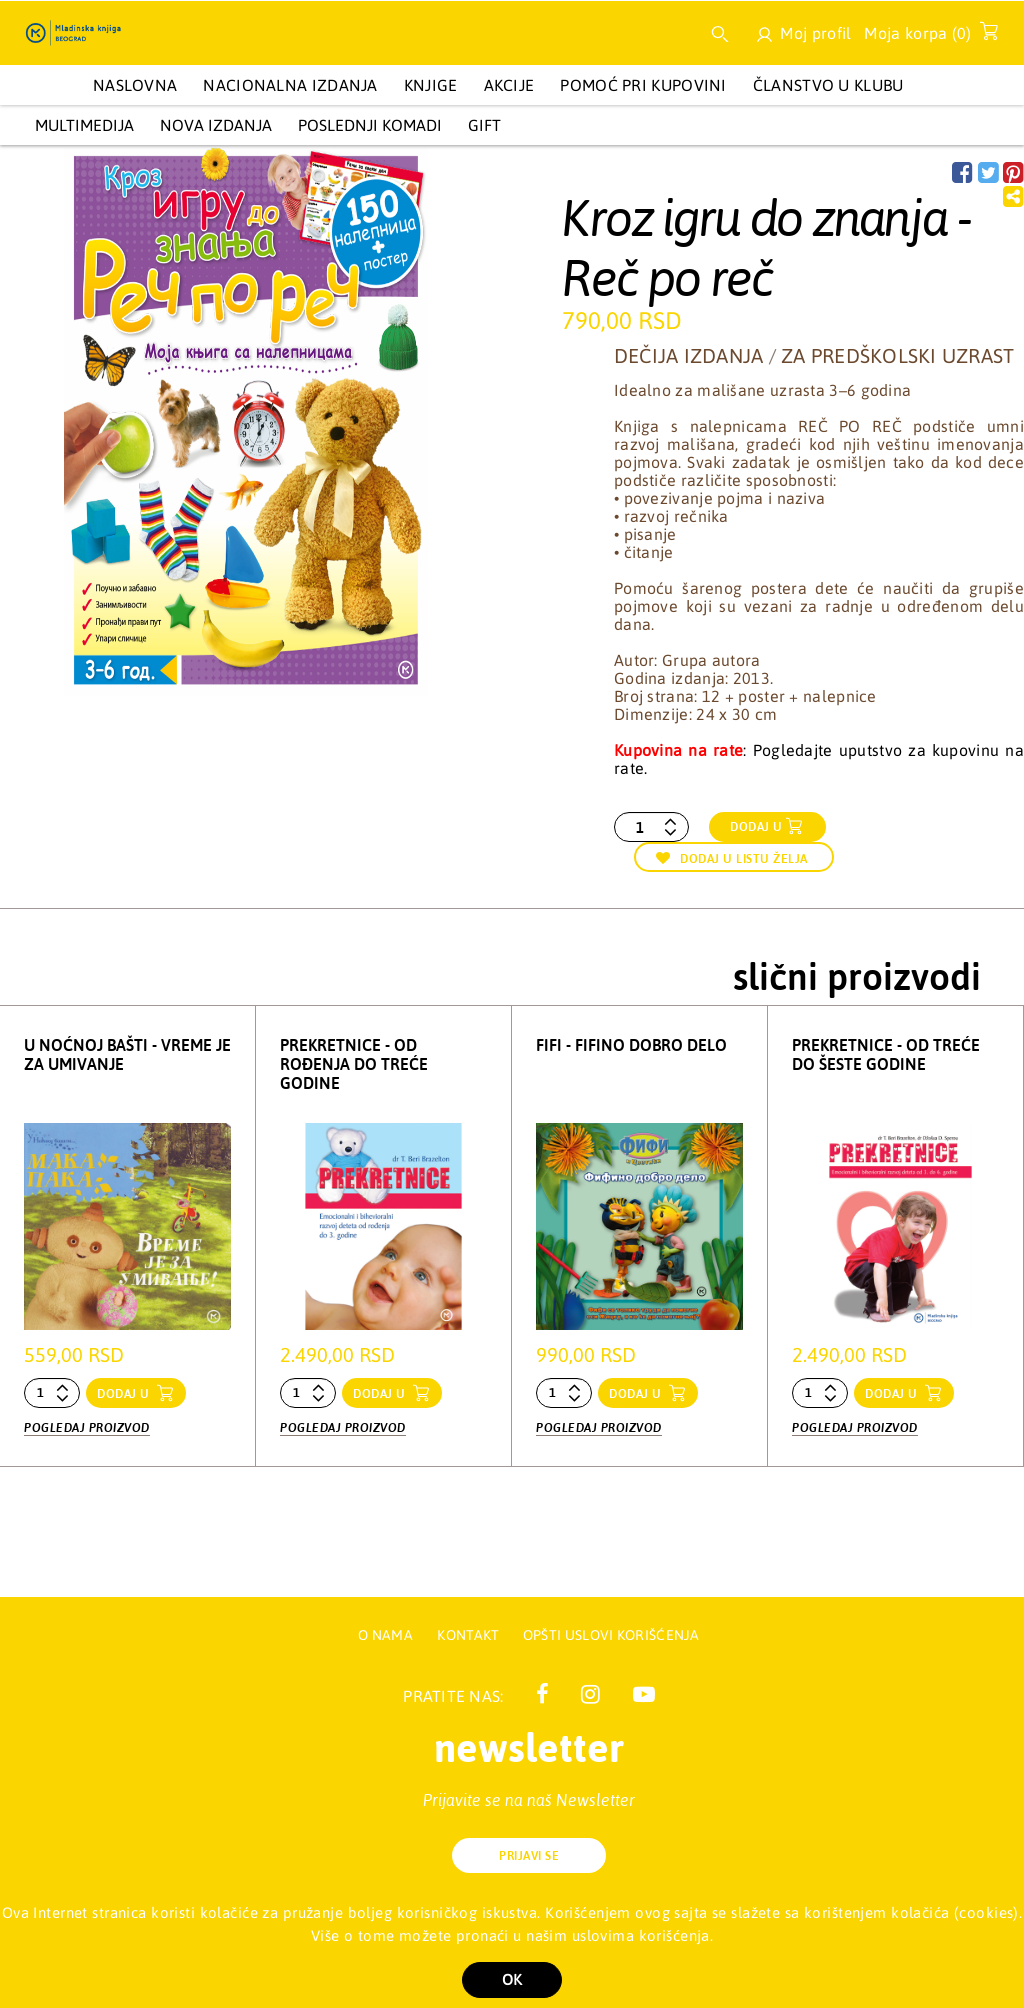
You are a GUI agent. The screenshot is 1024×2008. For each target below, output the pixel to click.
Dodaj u (756, 827)
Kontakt (469, 1635)
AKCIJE (509, 85)
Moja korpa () (925, 37)
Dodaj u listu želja (732, 858)
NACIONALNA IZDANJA (290, 85)
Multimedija (84, 125)
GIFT (484, 125)
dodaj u (125, 1394)
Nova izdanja (216, 125)
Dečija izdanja (689, 355)
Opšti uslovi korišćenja (611, 1635)
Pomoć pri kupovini (643, 85)
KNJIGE (431, 85)
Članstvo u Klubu (828, 85)
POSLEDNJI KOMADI (370, 125)
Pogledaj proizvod (87, 1426)
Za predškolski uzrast (897, 355)
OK (512, 1979)
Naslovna (135, 85)
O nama (385, 1635)
